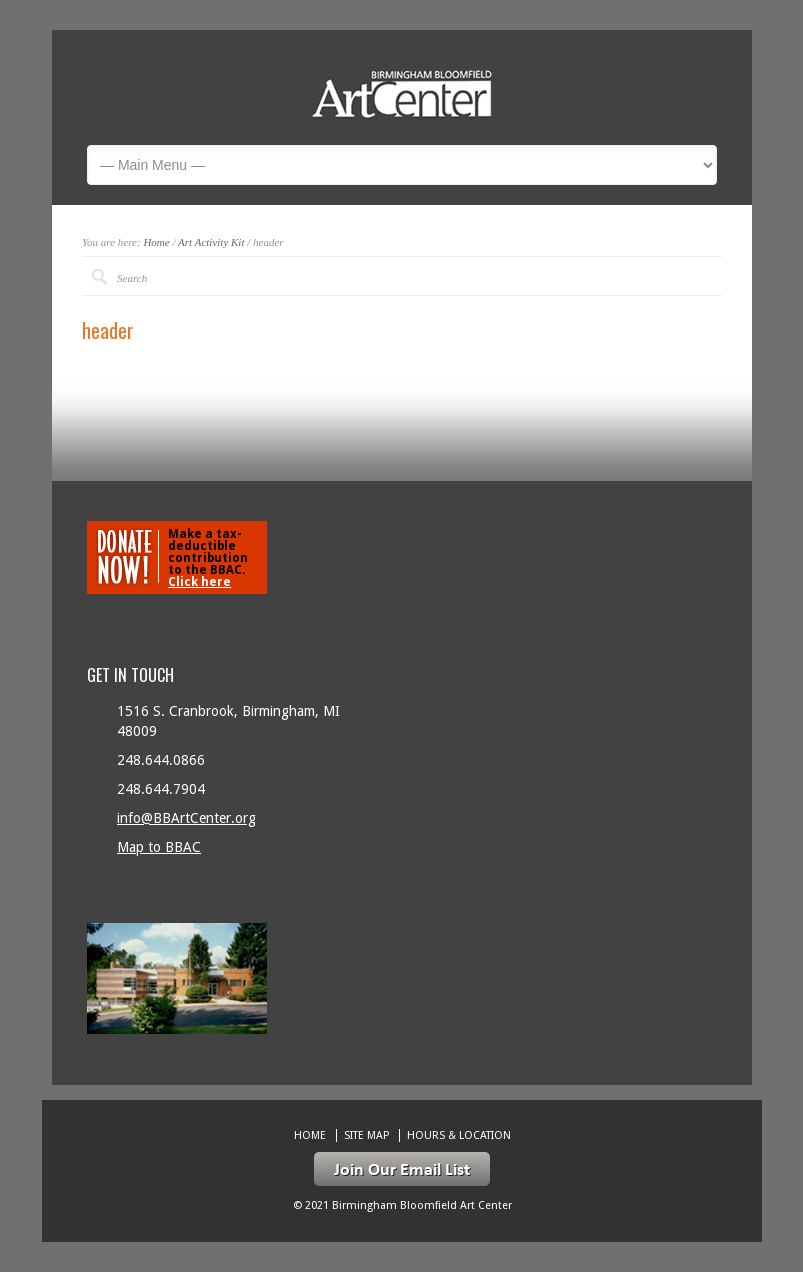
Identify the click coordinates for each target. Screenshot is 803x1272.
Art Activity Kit (211, 242)
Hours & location (459, 1135)
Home (156, 242)
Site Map (366, 1135)
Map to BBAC (159, 847)
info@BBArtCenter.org (186, 818)
